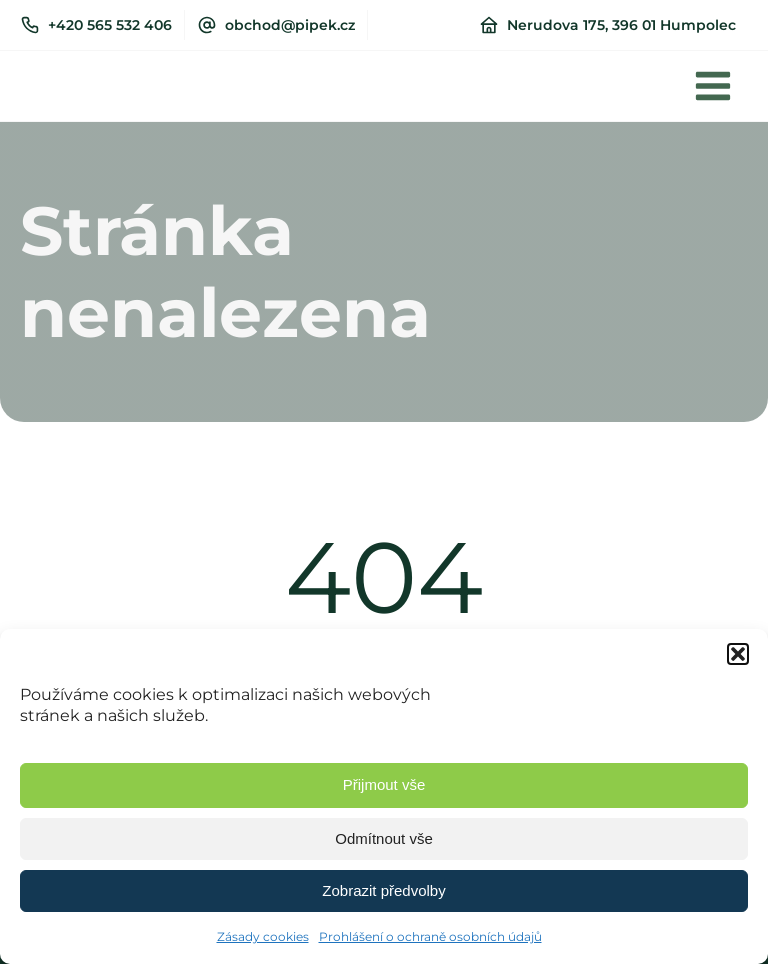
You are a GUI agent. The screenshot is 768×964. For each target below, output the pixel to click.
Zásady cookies (263, 936)
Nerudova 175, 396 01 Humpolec (621, 25)
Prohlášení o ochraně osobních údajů (430, 936)
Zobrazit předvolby (383, 890)
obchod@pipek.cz (290, 25)
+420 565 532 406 (110, 25)
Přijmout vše (384, 784)
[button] (738, 654)
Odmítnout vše (384, 838)
